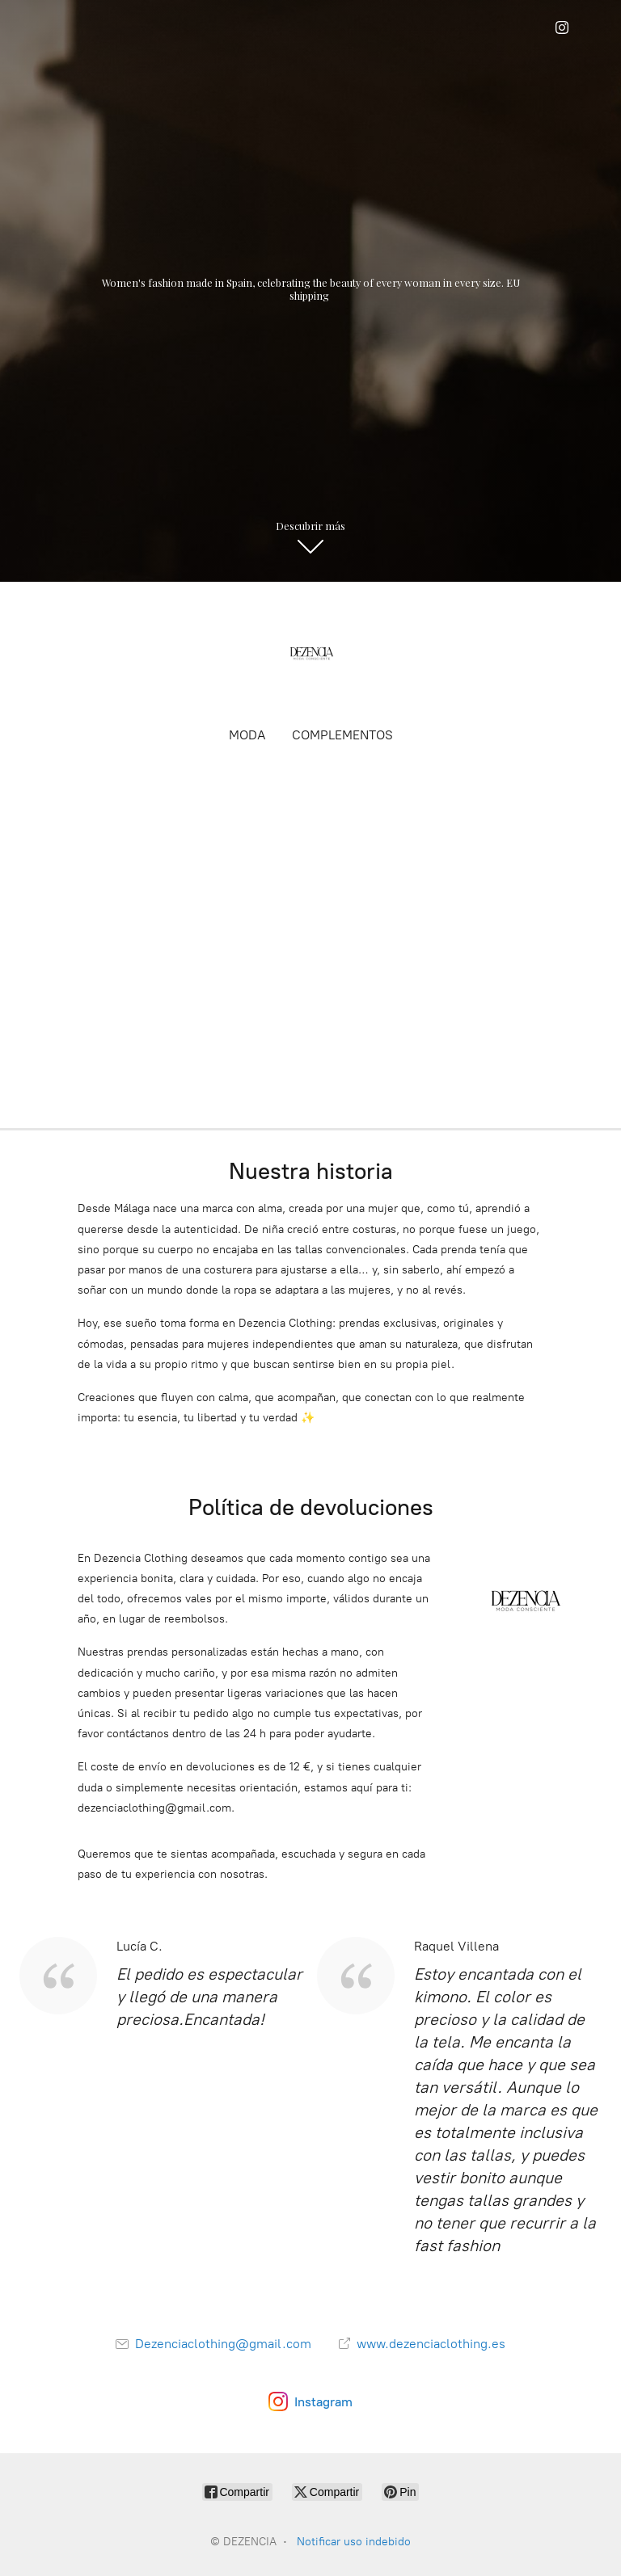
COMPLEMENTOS (342, 735)
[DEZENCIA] (310, 653)
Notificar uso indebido (354, 2542)
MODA (247, 735)
